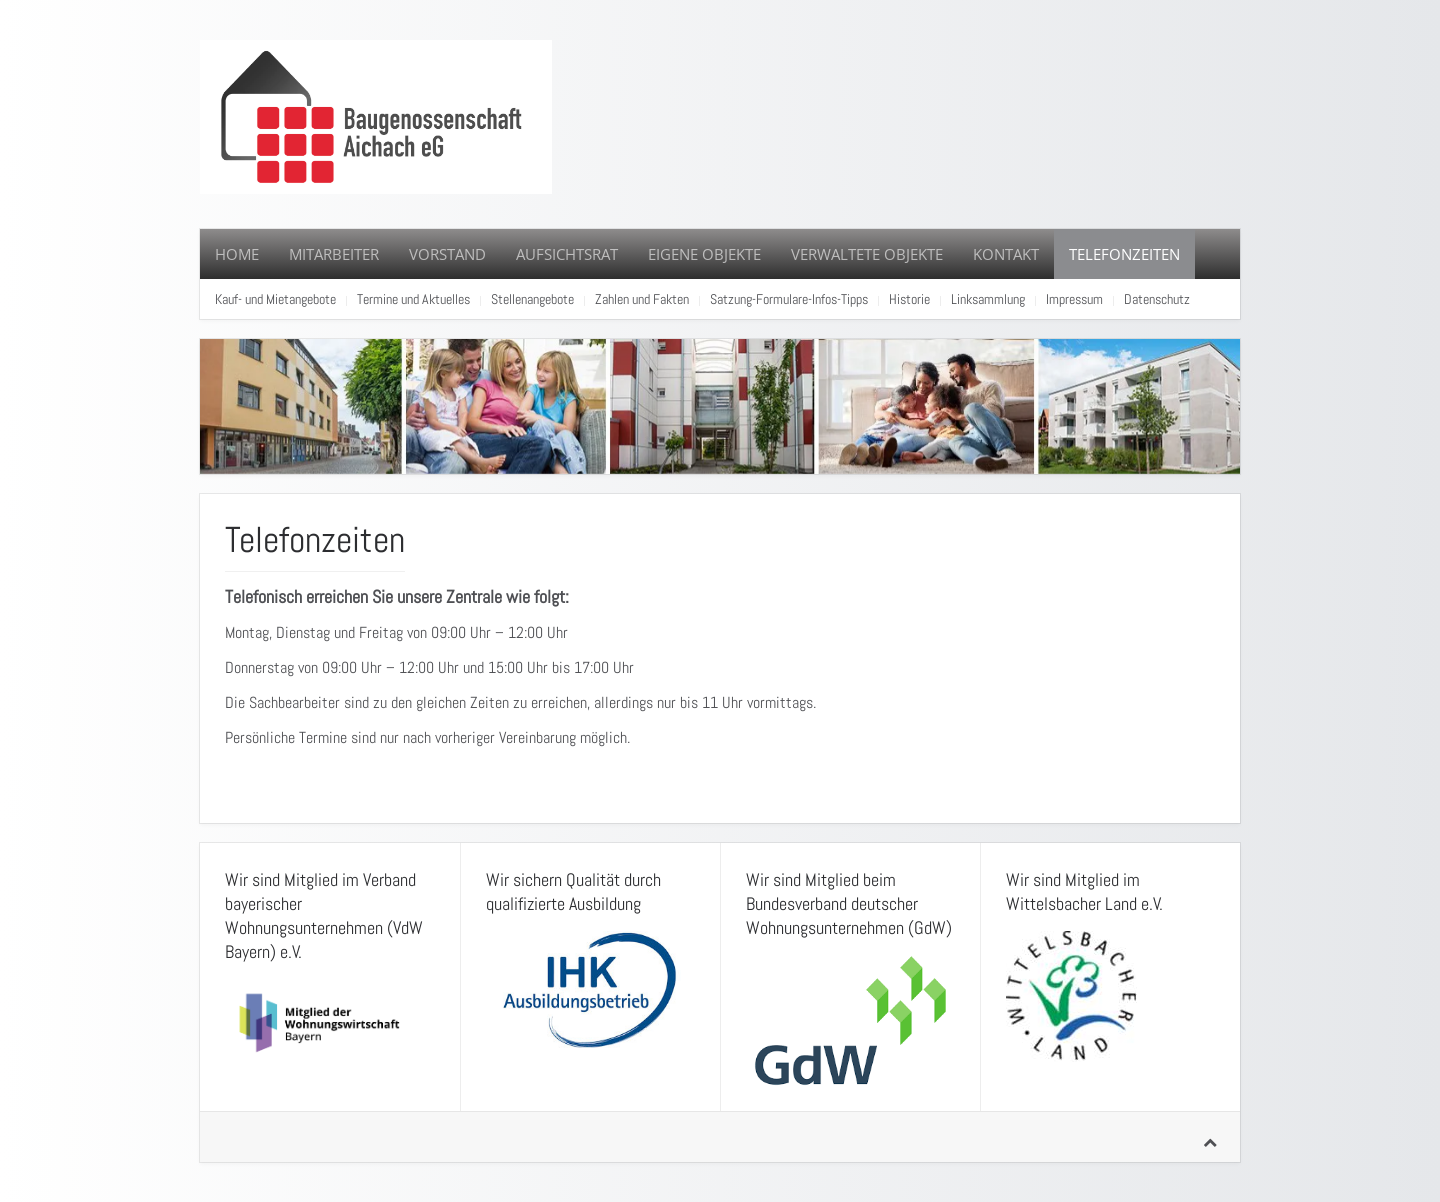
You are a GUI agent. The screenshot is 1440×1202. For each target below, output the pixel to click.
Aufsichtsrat (567, 254)
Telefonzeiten (1124, 254)
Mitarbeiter (334, 254)
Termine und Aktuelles (413, 299)
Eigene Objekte (704, 254)
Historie (909, 299)
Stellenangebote (532, 299)
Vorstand (447, 254)
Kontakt (1006, 254)
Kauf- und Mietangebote (275, 299)
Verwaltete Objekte (867, 254)
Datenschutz (1157, 299)
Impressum (1074, 299)
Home (237, 254)
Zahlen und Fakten (642, 299)
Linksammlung (988, 299)
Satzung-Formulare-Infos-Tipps (789, 299)
